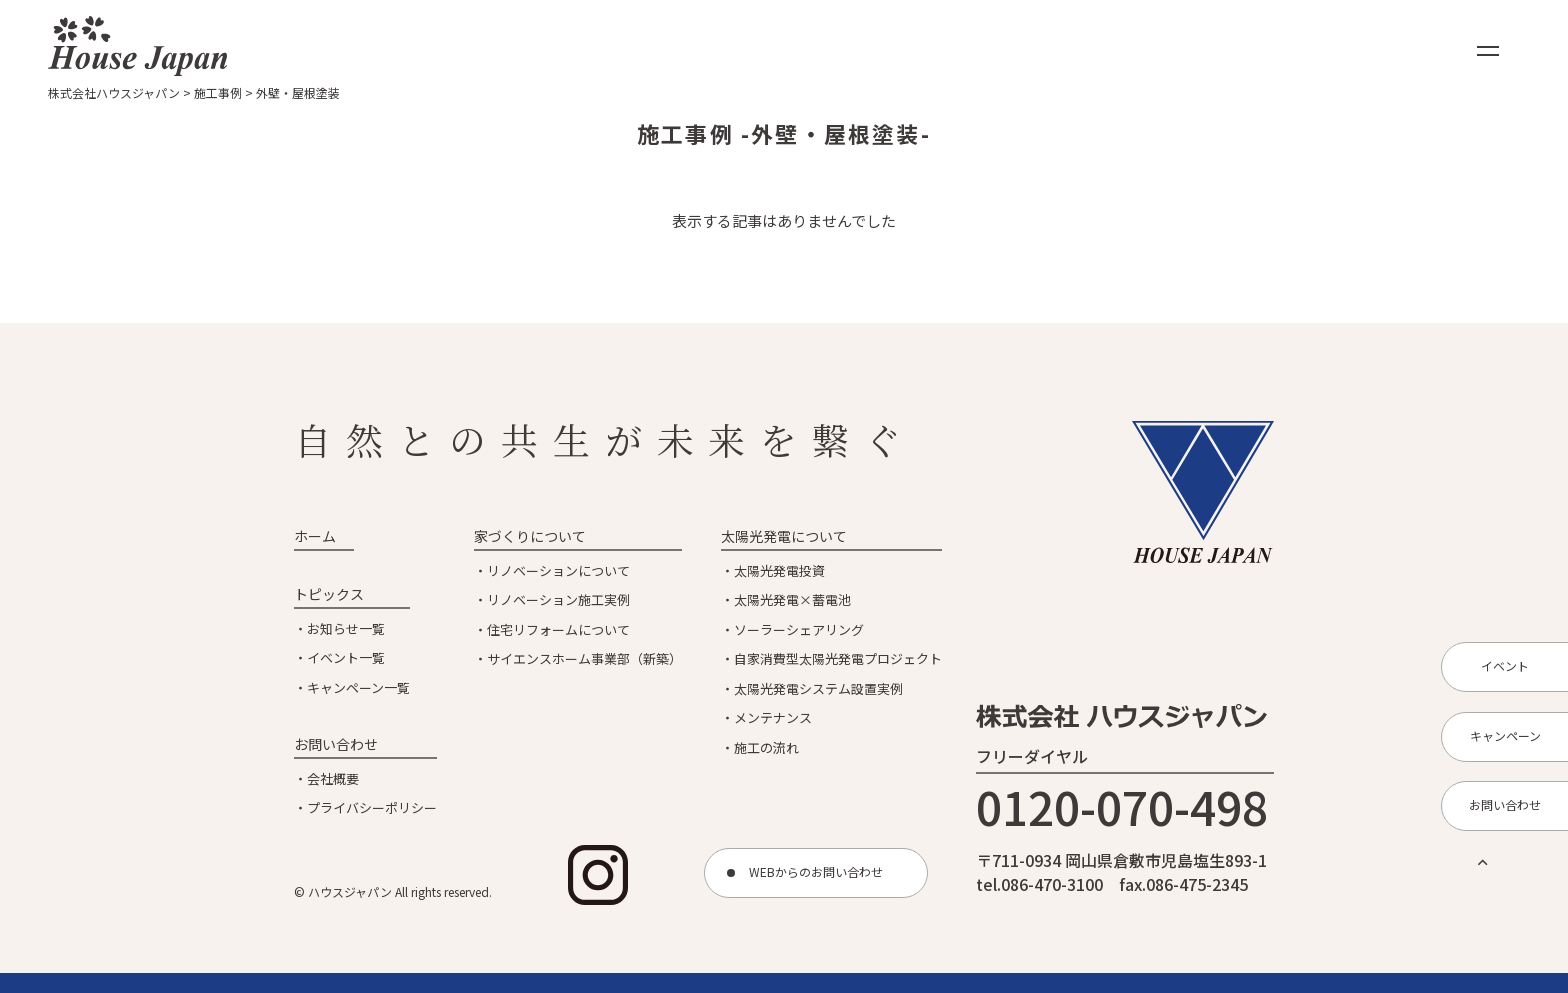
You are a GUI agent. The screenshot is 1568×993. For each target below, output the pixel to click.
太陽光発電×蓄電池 (792, 599)
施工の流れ (766, 747)
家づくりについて (530, 536)
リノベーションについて (558, 570)
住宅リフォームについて (558, 629)
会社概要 (333, 778)
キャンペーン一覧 (358, 687)
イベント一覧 (346, 657)
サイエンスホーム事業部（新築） (584, 658)
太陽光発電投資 (779, 570)
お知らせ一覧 (346, 628)
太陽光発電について (784, 536)
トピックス (329, 594)
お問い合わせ (336, 744)
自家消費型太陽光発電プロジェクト (838, 658)
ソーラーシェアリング (799, 629)
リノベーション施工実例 (558, 599)
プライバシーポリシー (372, 807)
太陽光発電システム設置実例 (818, 688)
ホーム (315, 536)
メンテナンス (773, 717)
